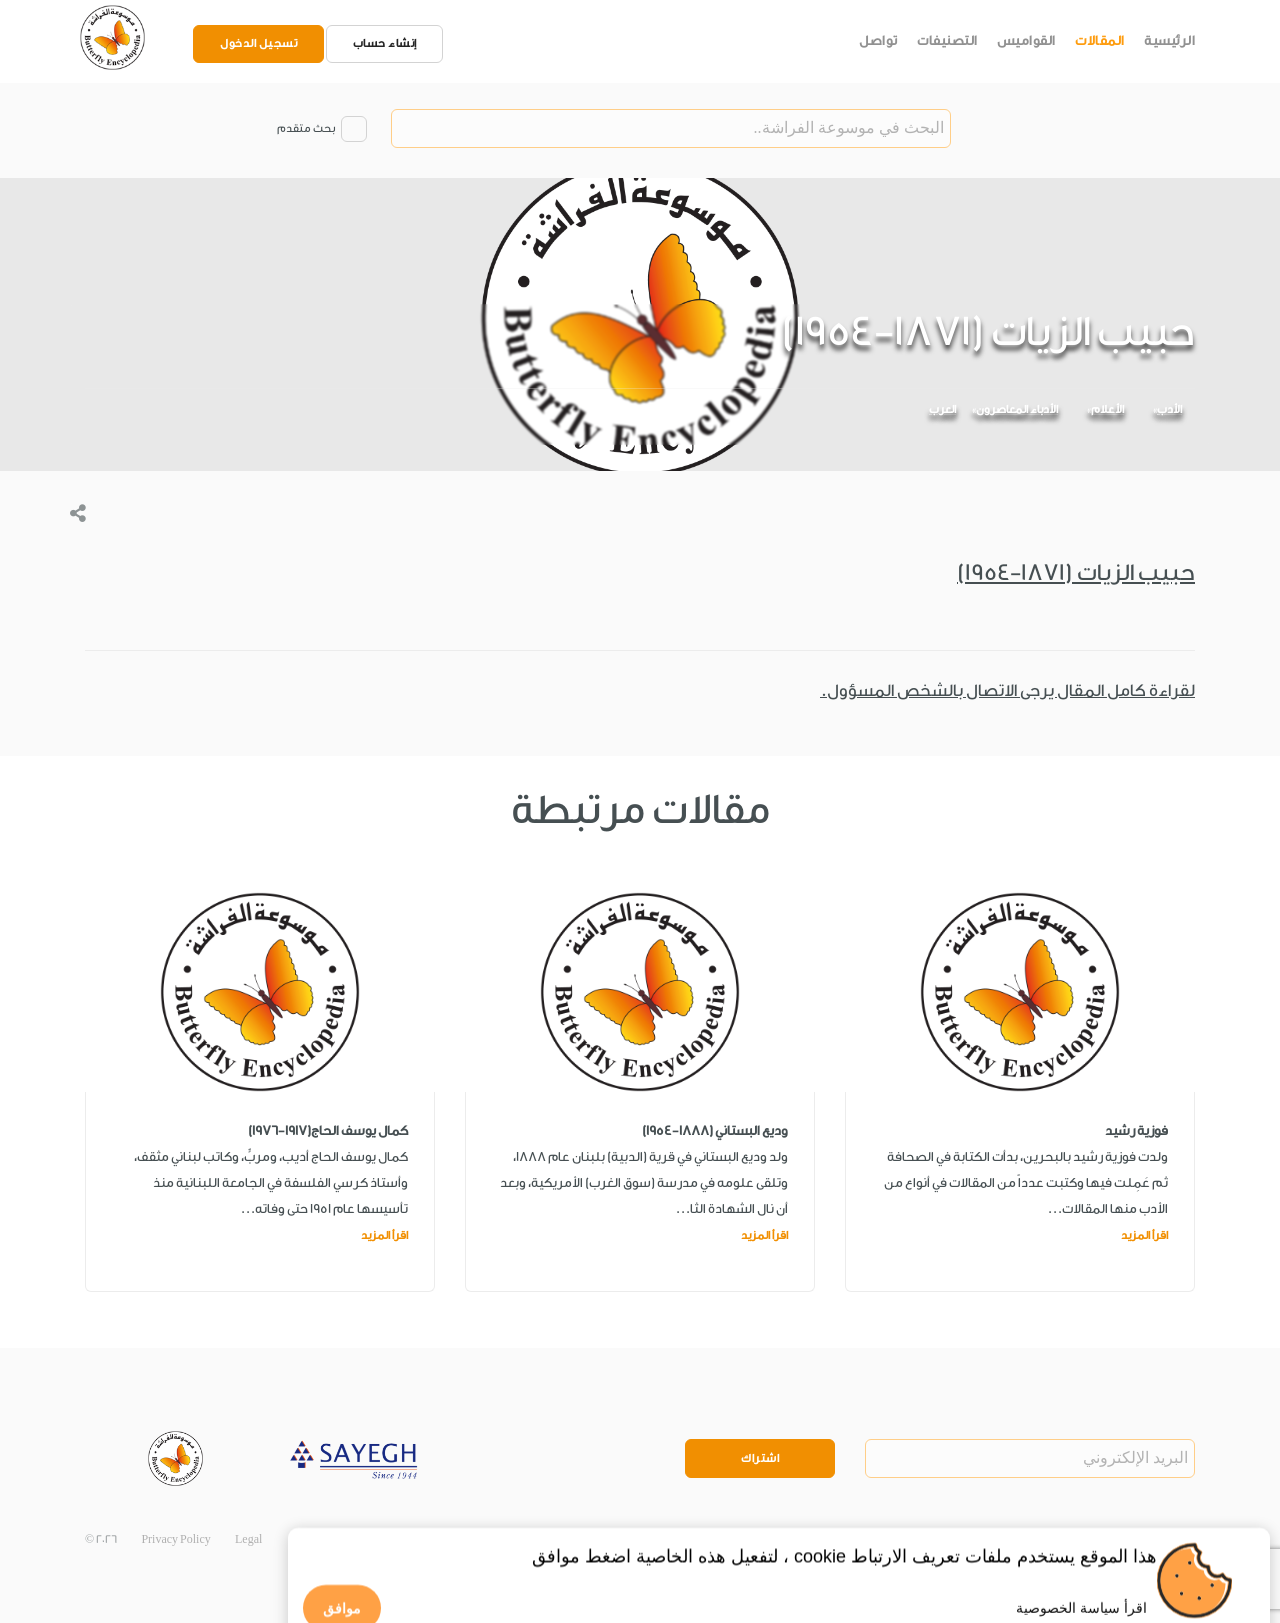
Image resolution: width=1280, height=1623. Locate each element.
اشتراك (760, 1458)
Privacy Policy (175, 1539)
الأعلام (1107, 409)
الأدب (1169, 409)
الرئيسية (1169, 40)
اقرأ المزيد (1144, 1235)
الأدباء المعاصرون (1017, 409)
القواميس (1026, 40)
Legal (248, 1539)
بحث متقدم (306, 128)
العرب (942, 409)
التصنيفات (947, 40)
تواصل (878, 40)
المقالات (1100, 40)
